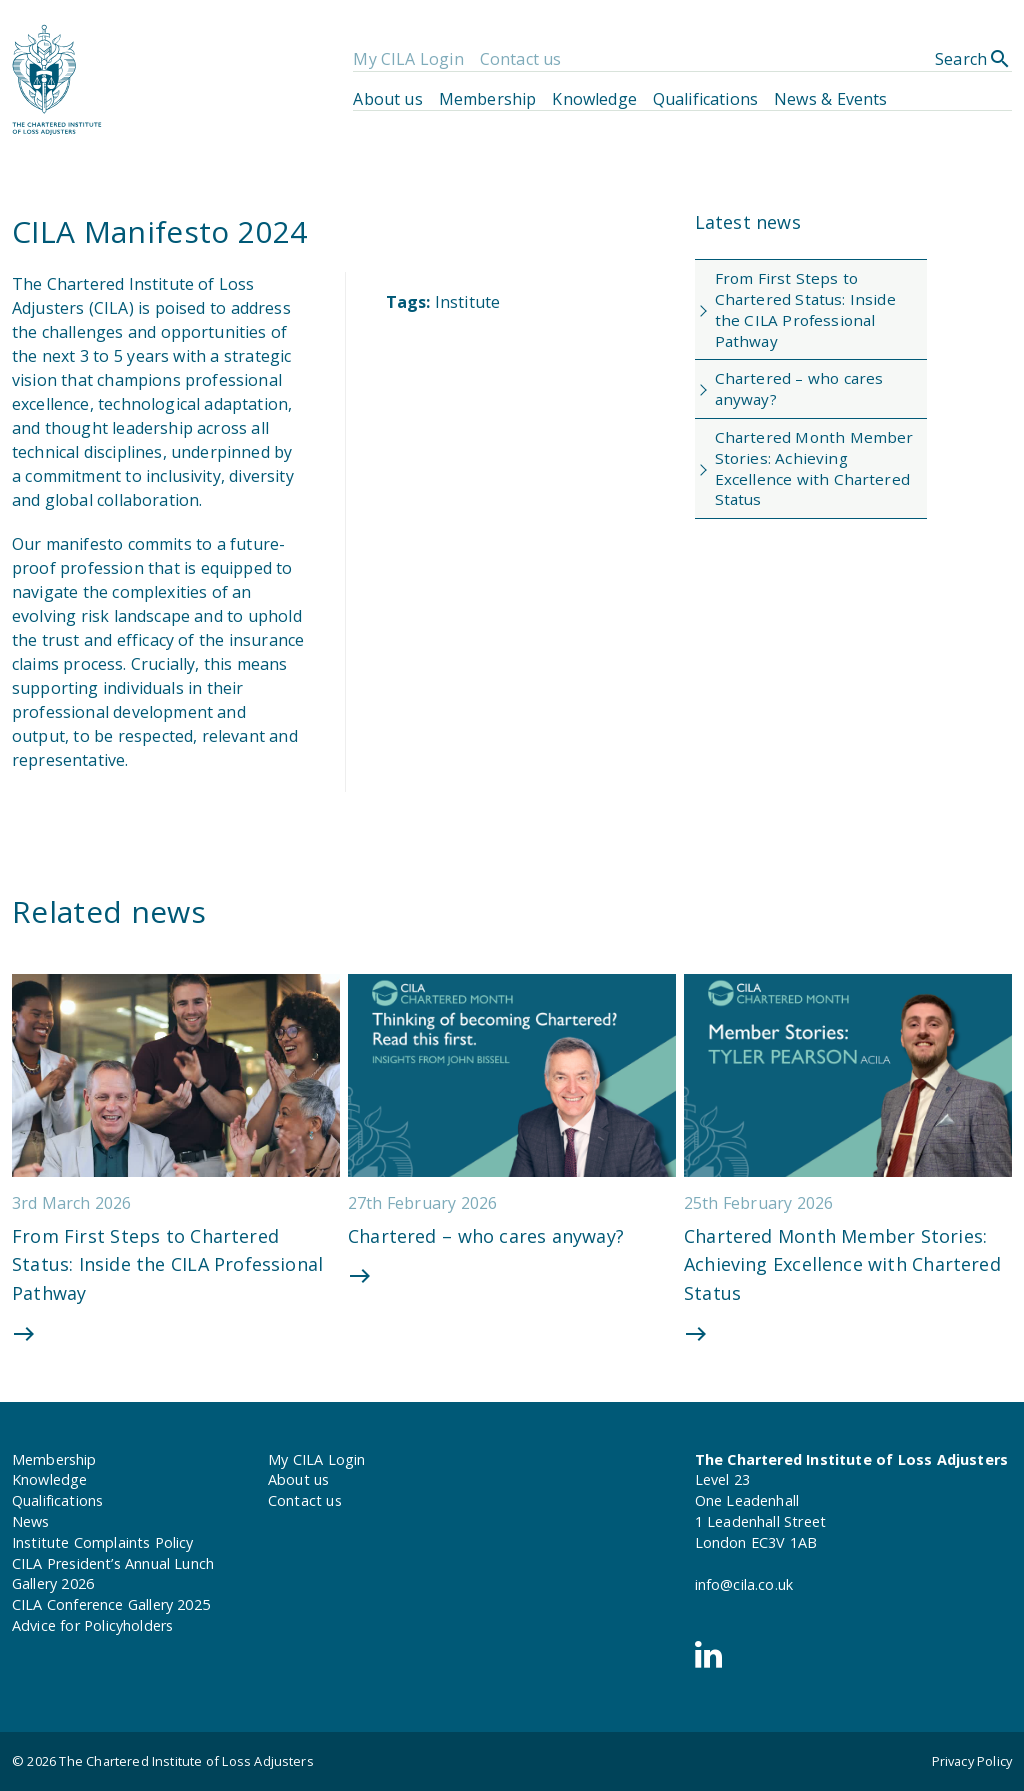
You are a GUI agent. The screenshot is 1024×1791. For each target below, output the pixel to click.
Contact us (521, 59)
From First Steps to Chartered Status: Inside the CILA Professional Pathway (805, 309)
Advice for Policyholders (92, 1625)
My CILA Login (408, 59)
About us (387, 99)
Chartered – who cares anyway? (799, 388)
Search (973, 59)
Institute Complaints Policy (103, 1542)
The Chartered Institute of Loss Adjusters (186, 1761)
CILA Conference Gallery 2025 (111, 1604)
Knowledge (594, 99)
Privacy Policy (972, 1761)
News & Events (830, 99)
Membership (488, 99)
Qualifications (705, 99)
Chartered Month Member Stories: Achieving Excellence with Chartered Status (814, 468)
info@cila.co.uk (744, 1584)
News (31, 1521)
